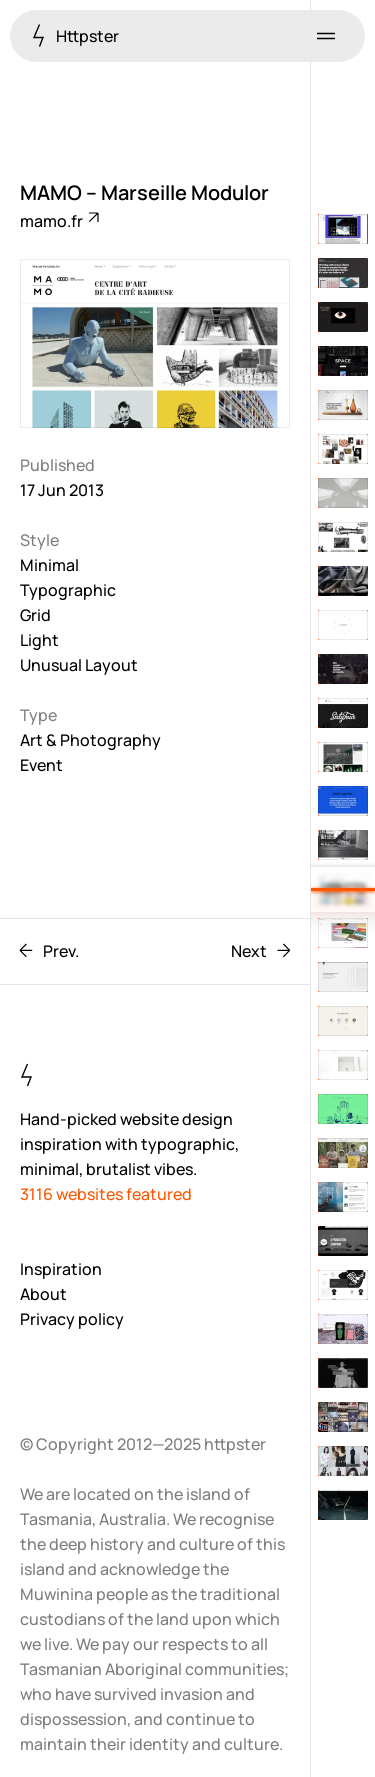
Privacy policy (72, 1319)
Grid (35, 615)
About (43, 1294)
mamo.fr (58, 221)
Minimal (49, 565)
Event (41, 765)
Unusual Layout (79, 665)
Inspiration (61, 1269)
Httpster (75, 35)
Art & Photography (90, 740)
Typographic (68, 590)
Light (39, 640)
